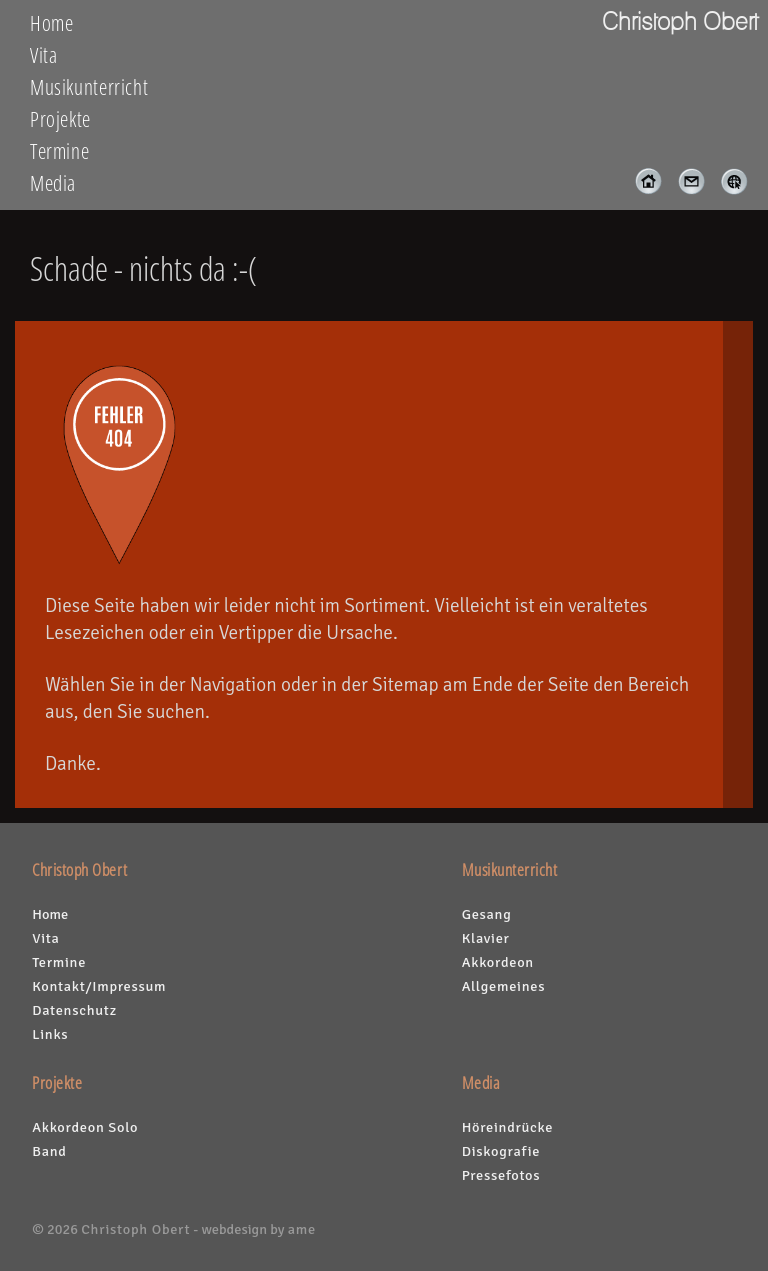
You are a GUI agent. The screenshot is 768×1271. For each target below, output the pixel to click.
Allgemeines (504, 986)
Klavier (486, 938)
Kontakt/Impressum (99, 986)
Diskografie (501, 1151)
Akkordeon (498, 962)
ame (302, 1229)
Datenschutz (74, 1010)
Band (49, 1151)
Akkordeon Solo (85, 1127)
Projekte (60, 119)
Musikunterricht (89, 87)
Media (53, 183)
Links (50, 1034)
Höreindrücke (507, 1127)
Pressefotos (501, 1175)
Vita (44, 55)
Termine (59, 151)
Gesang (487, 914)
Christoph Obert (135, 1229)
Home (52, 23)
